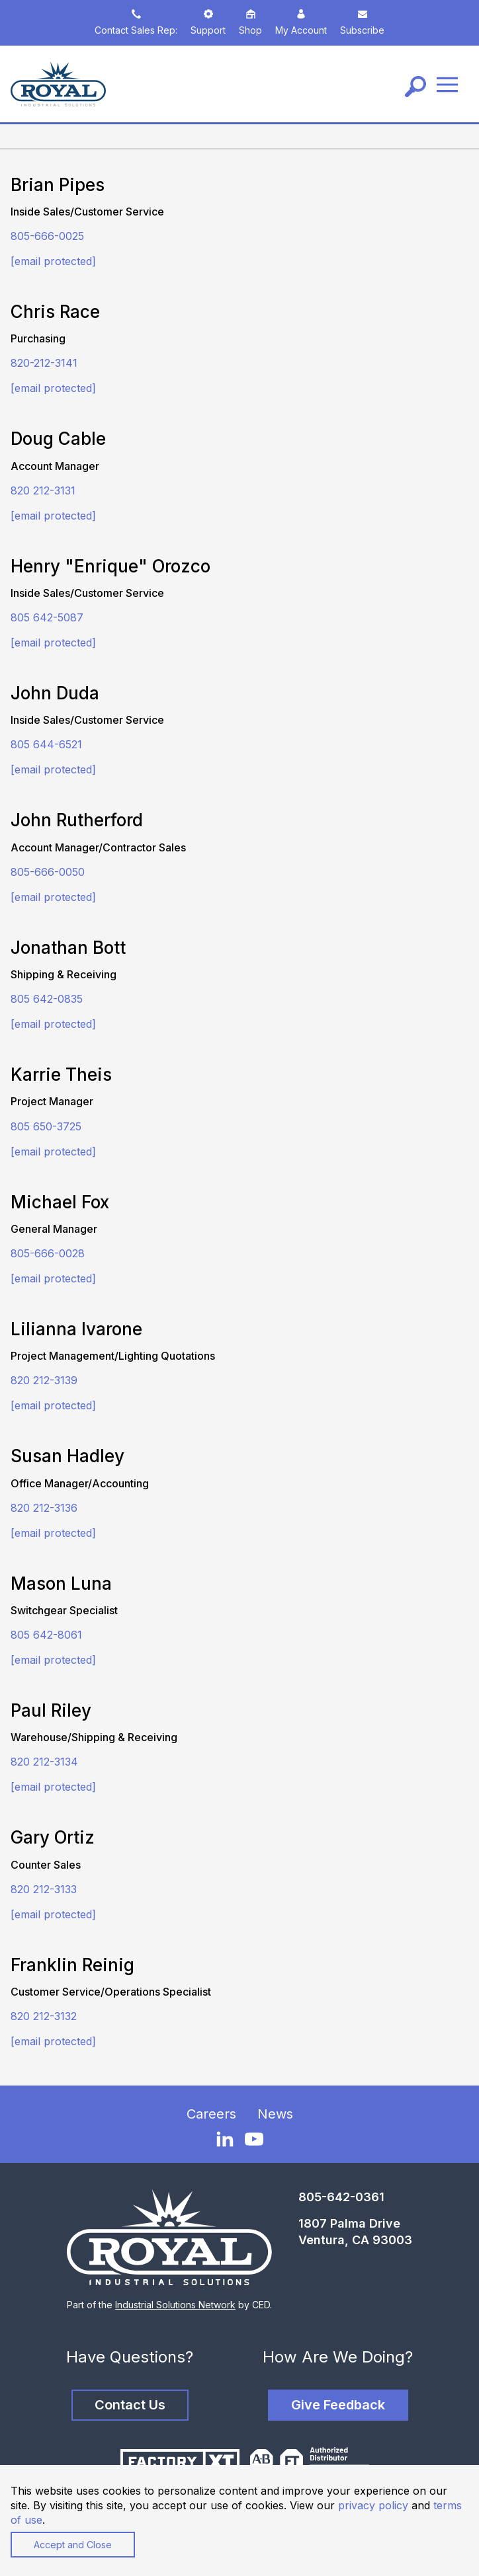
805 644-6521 (46, 744)
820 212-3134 (44, 1761)
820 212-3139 (44, 1380)
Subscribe (362, 22)
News (275, 2114)
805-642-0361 (341, 2197)
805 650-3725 (46, 1126)
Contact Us (130, 2405)
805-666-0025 (47, 236)
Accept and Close (73, 2544)
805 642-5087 (47, 617)
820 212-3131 (43, 490)
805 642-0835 (47, 998)
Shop (250, 22)
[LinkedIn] (225, 2138)
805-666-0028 (48, 1253)
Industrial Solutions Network (175, 2304)
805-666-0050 (48, 871)
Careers (211, 2114)
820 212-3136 (44, 1507)
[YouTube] (254, 2139)
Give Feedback (338, 2405)
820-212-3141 (44, 363)
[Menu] (447, 84)
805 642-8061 (46, 1634)
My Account (301, 22)
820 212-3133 (44, 1889)
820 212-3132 (44, 2016)
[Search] (415, 86)
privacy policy (373, 2505)
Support (208, 22)
